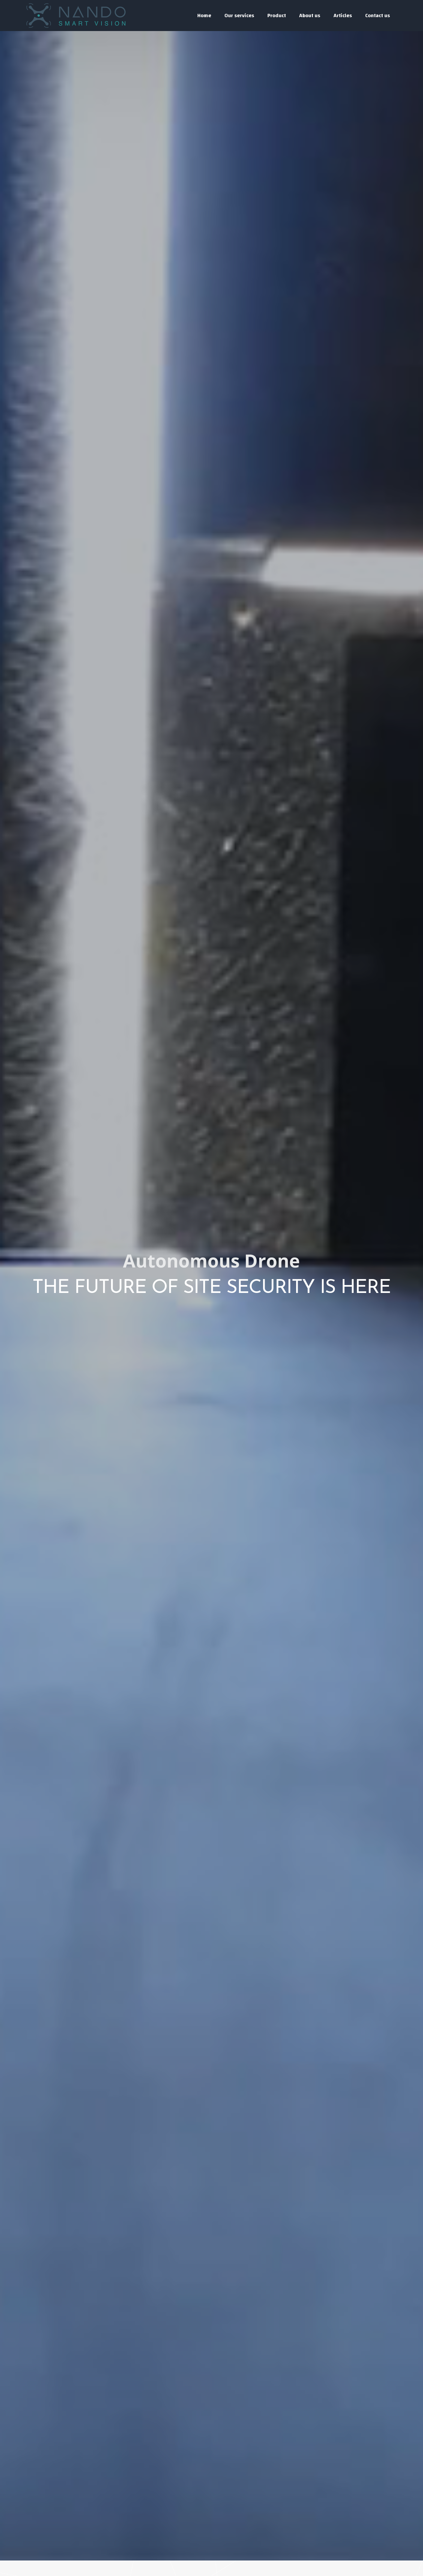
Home (204, 15)
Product (276, 15)
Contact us (377, 15)
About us (309, 15)
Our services (239, 15)
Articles (342, 15)
